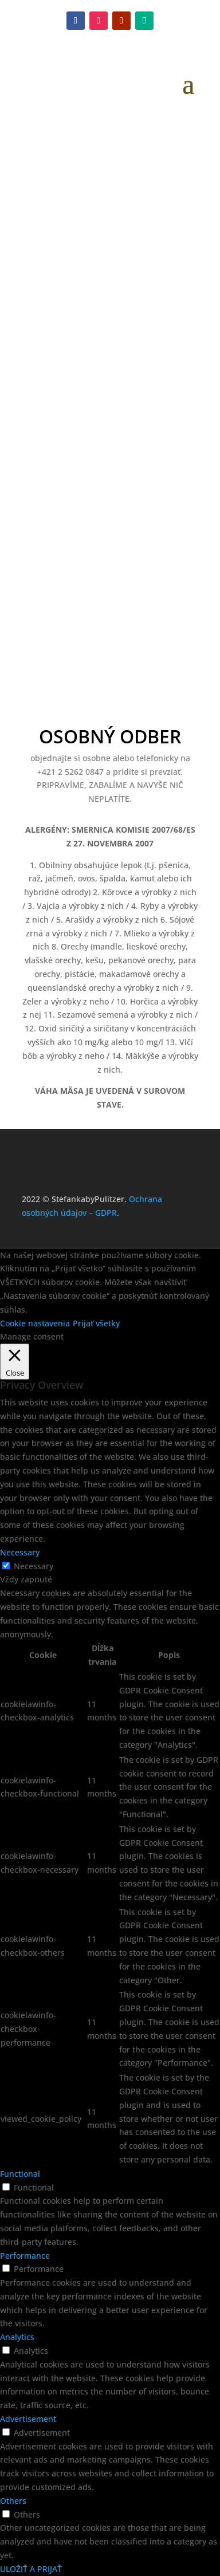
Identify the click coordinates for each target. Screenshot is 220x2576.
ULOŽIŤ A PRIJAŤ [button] (31, 2568)
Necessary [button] (20, 1552)
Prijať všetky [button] (96, 1323)
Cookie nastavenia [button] (35, 1323)
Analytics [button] (17, 2336)
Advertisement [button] (28, 2418)
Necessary (33, 1566)
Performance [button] (25, 2255)
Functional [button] (20, 2173)
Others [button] (13, 2500)
